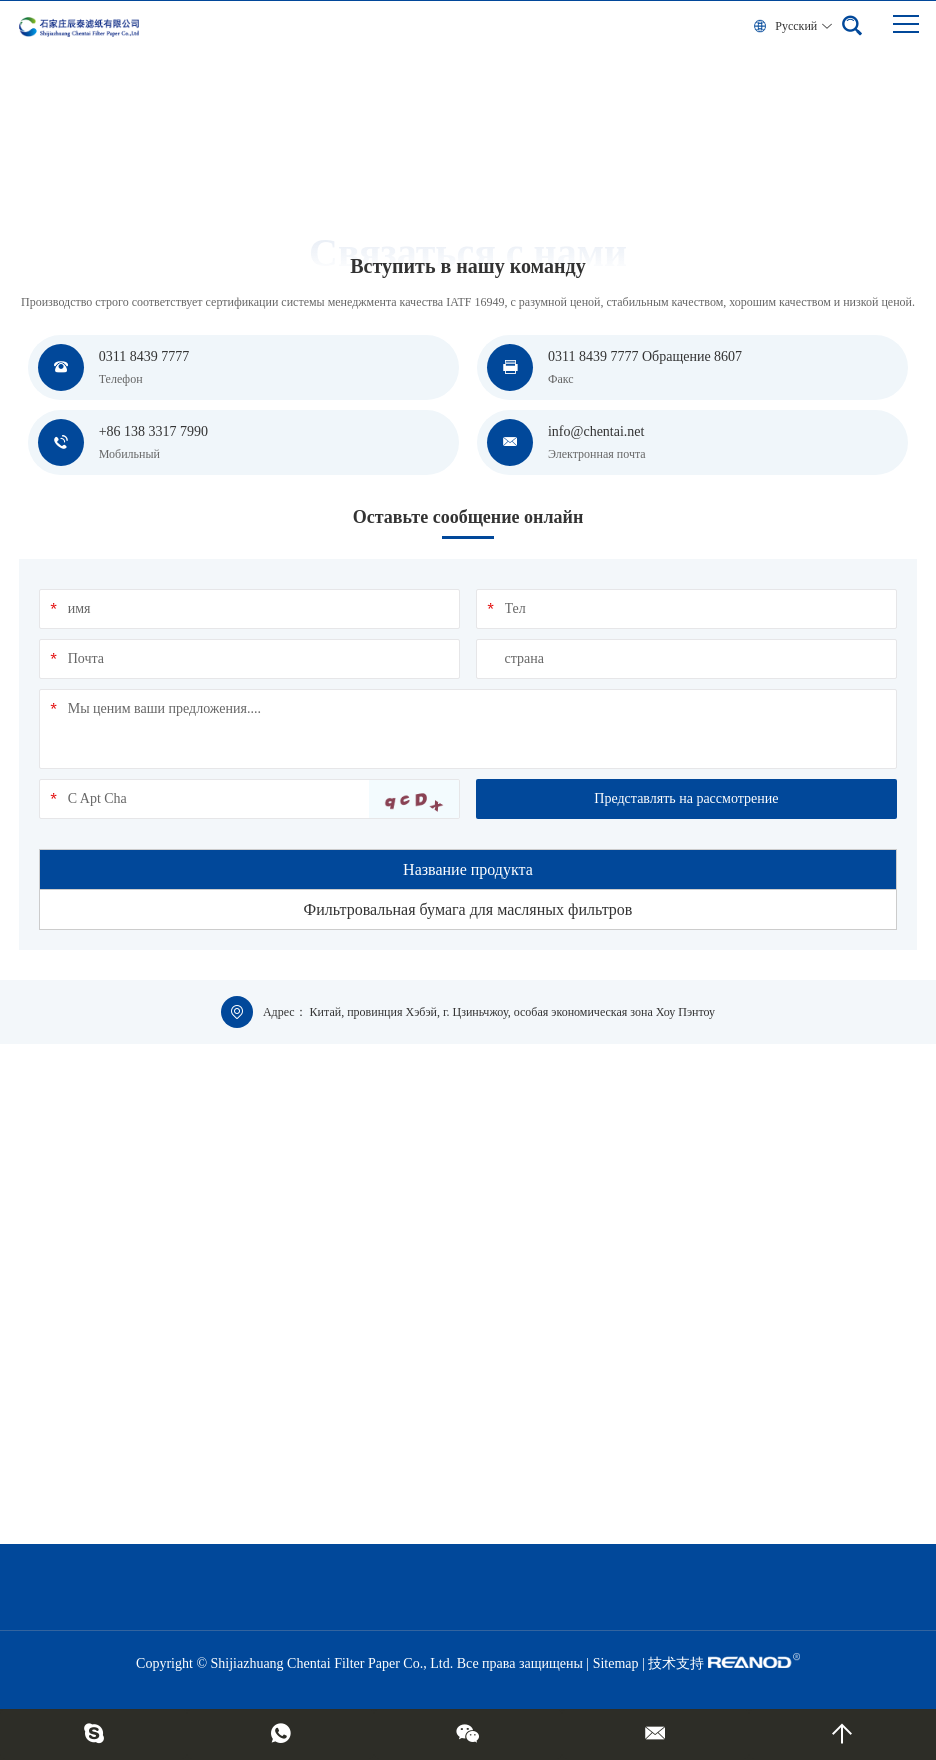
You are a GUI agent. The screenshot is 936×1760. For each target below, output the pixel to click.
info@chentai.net (596, 431)
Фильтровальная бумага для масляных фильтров (468, 909)
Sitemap (616, 1663)
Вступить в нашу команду (117, 147)
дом (28, 147)
